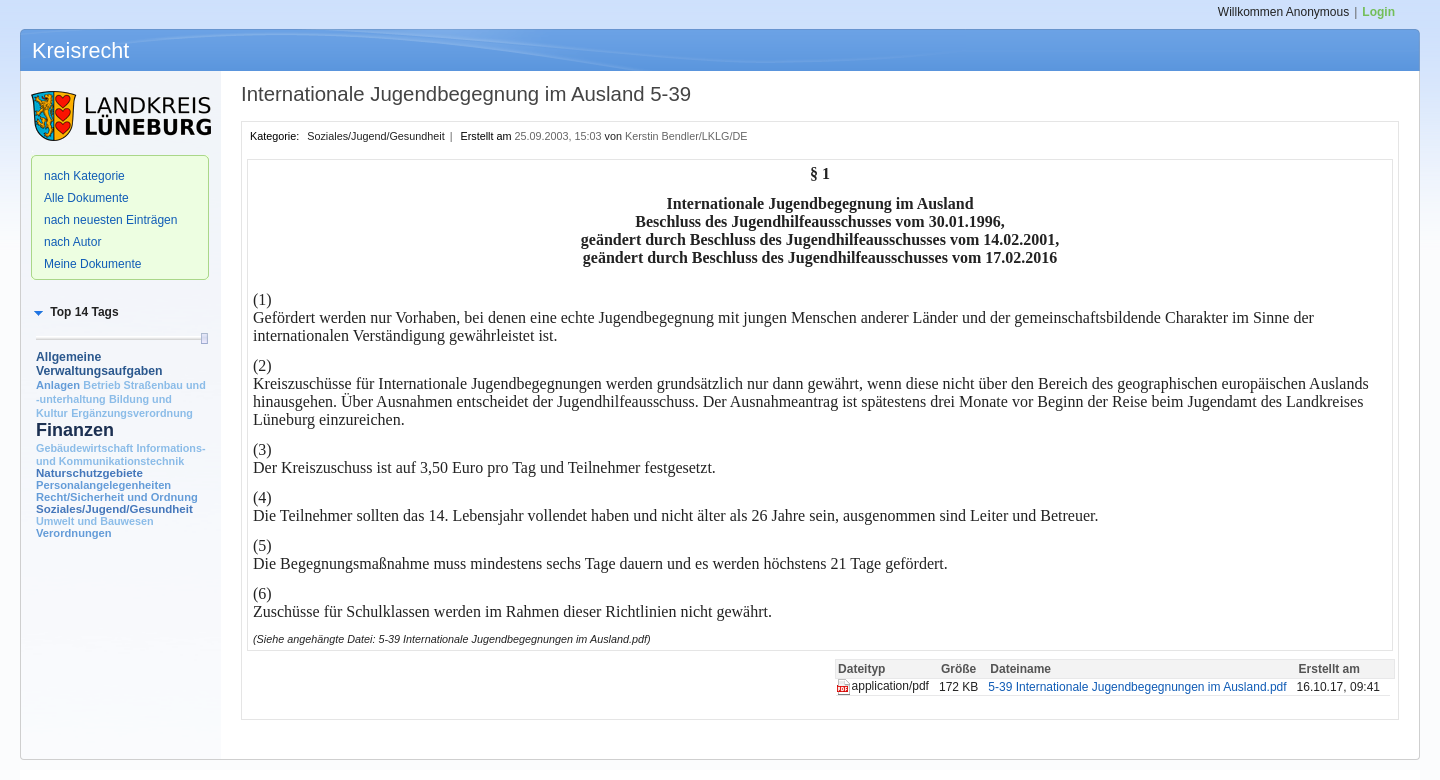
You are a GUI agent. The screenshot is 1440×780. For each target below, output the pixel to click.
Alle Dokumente (86, 198)
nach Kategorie (84, 176)
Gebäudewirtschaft (84, 448)
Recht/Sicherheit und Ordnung (117, 497)
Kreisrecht (80, 50)
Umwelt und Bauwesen (95, 521)
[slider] (204, 338)
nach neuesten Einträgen (110, 220)
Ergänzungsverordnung (132, 413)
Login (1378, 12)
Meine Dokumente (92, 264)
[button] (75, 312)
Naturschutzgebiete (89, 473)
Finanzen (75, 430)
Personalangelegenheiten (103, 485)
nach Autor (72, 242)
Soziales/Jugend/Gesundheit (114, 509)
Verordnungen (74, 533)
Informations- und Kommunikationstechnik (121, 454)
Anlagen (58, 385)
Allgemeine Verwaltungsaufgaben (99, 364)
